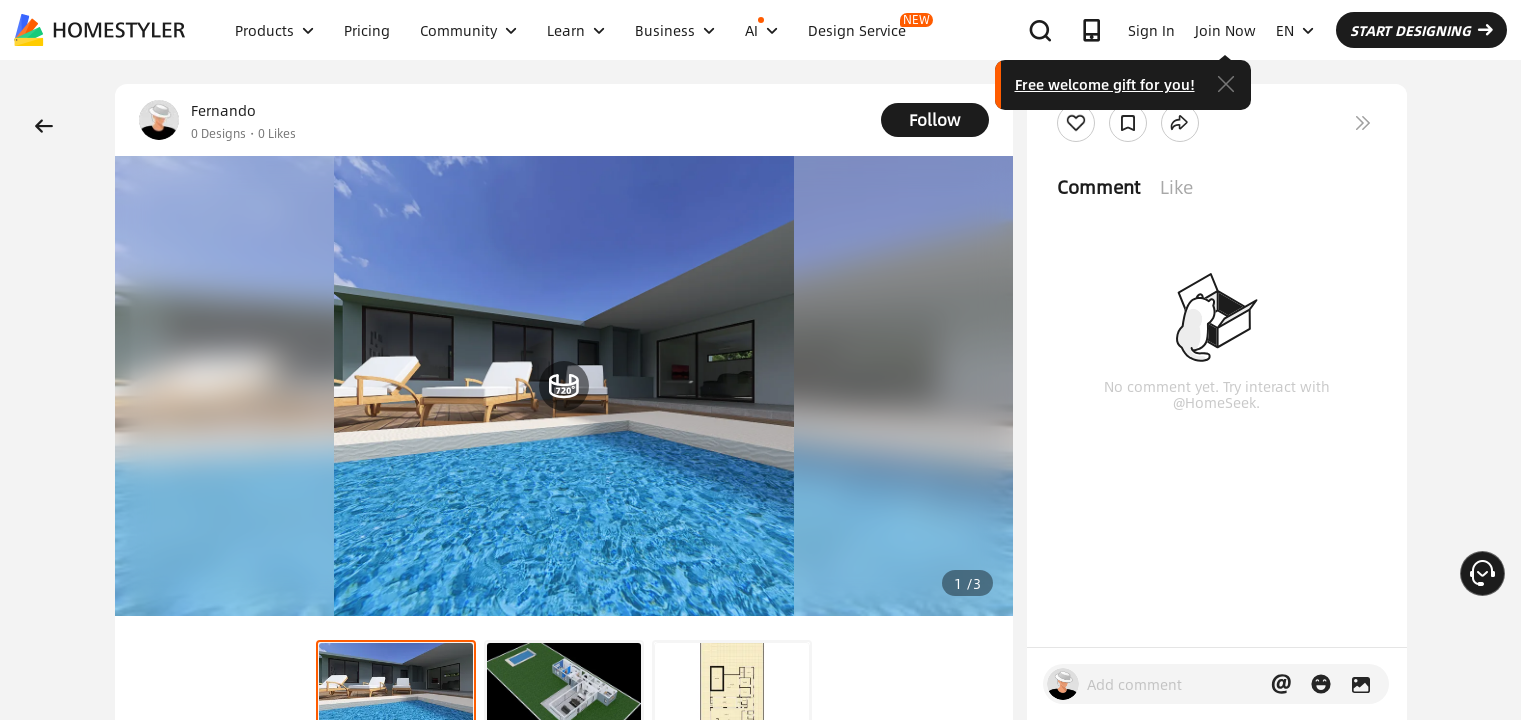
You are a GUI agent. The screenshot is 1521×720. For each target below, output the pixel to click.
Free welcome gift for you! (1105, 84)
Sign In (1151, 30)
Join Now (1225, 30)
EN (1295, 30)
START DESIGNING (1421, 30)
